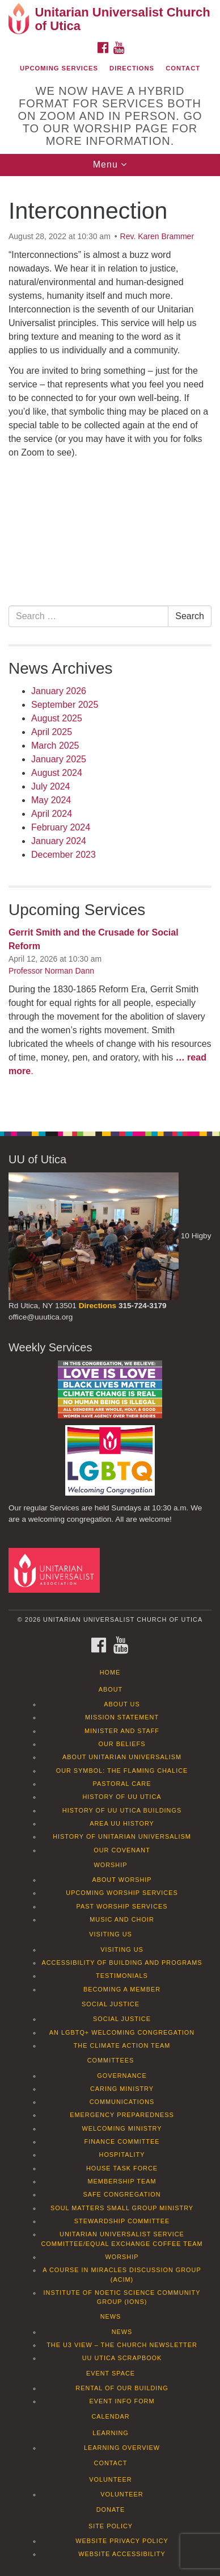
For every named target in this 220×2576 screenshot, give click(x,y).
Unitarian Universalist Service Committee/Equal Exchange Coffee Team (122, 2239)
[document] (110, 647)
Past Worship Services (121, 1906)
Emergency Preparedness (122, 2114)
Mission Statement (122, 1717)
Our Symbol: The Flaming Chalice (122, 1770)
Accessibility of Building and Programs (121, 1962)
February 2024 (60, 827)
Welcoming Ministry (122, 2128)
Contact (183, 68)
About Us (121, 1704)
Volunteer (110, 2479)
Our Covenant (122, 1850)
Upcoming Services (59, 68)
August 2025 (56, 718)
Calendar (110, 2416)
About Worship (121, 1879)
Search (189, 616)
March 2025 (55, 745)
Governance (121, 2075)
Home (110, 1672)
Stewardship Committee (122, 2221)
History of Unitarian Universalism (122, 1836)
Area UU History (122, 1823)
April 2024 (51, 814)
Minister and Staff (121, 1730)
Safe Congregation (121, 2194)
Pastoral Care (122, 1783)
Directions (131, 68)
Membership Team (122, 2181)
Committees (110, 2060)
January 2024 (58, 841)
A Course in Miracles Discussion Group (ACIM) (122, 2274)
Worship (111, 1864)
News (110, 2316)
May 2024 (51, 800)
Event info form (121, 2401)
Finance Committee (122, 2141)
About (110, 1689)
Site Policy (110, 2526)
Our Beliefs (122, 1743)
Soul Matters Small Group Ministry (121, 2208)
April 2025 (51, 732)
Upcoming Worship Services (121, 1892)
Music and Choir (122, 1919)
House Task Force (122, 2168)
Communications (122, 2101)
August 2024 (56, 773)
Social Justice (110, 2004)
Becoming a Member (121, 1989)
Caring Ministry (122, 2088)
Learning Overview (122, 2447)
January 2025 (58, 759)
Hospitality (122, 2154)
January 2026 (58, 691)
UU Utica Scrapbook (122, 2357)
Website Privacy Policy (121, 2540)
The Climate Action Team (122, 2045)
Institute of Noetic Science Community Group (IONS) (122, 2297)
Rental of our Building (121, 2388)
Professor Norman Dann (51, 970)
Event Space (110, 2373)
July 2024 (50, 786)
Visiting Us (110, 1934)
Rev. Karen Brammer (157, 236)
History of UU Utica (121, 1796)
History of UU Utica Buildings (121, 1810)
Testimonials (122, 1975)
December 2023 (63, 854)
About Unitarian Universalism (121, 1756)
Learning (110, 2432)
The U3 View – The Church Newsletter (121, 2344)
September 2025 (64, 704)
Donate (110, 2509)
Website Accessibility (121, 2553)
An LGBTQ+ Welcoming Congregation (121, 2032)
